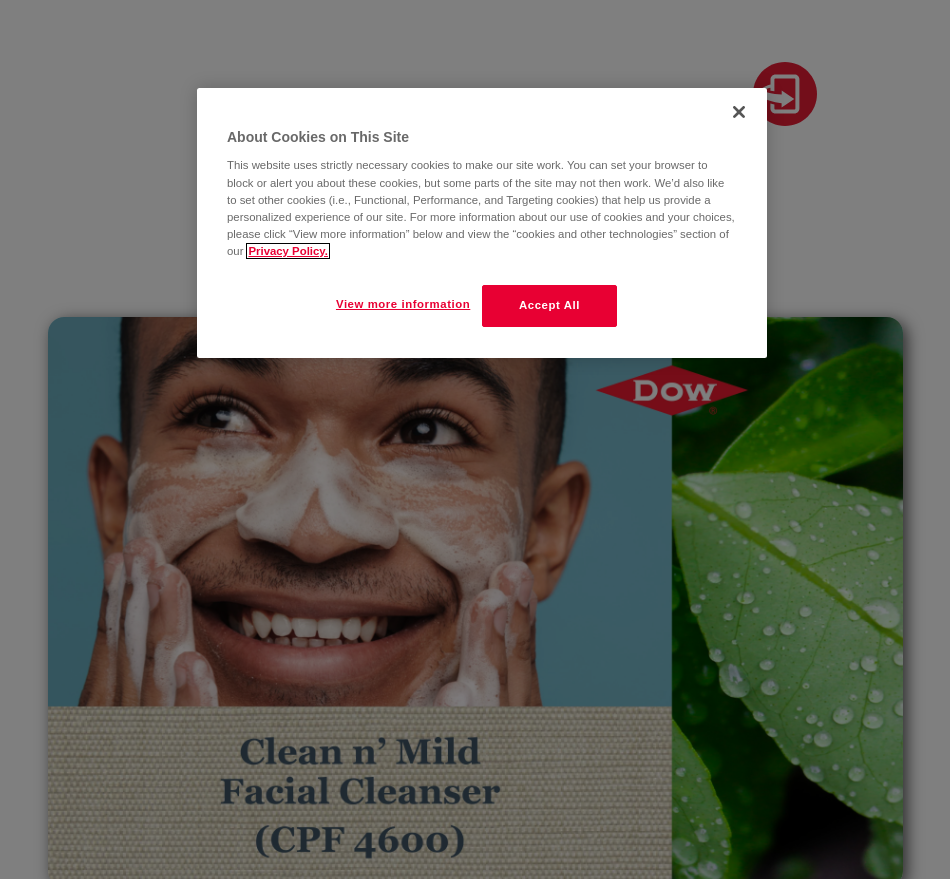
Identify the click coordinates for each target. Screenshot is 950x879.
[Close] (739, 112)
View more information (403, 304)
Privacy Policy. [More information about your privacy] (287, 251)
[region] (482, 223)
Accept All (549, 305)
